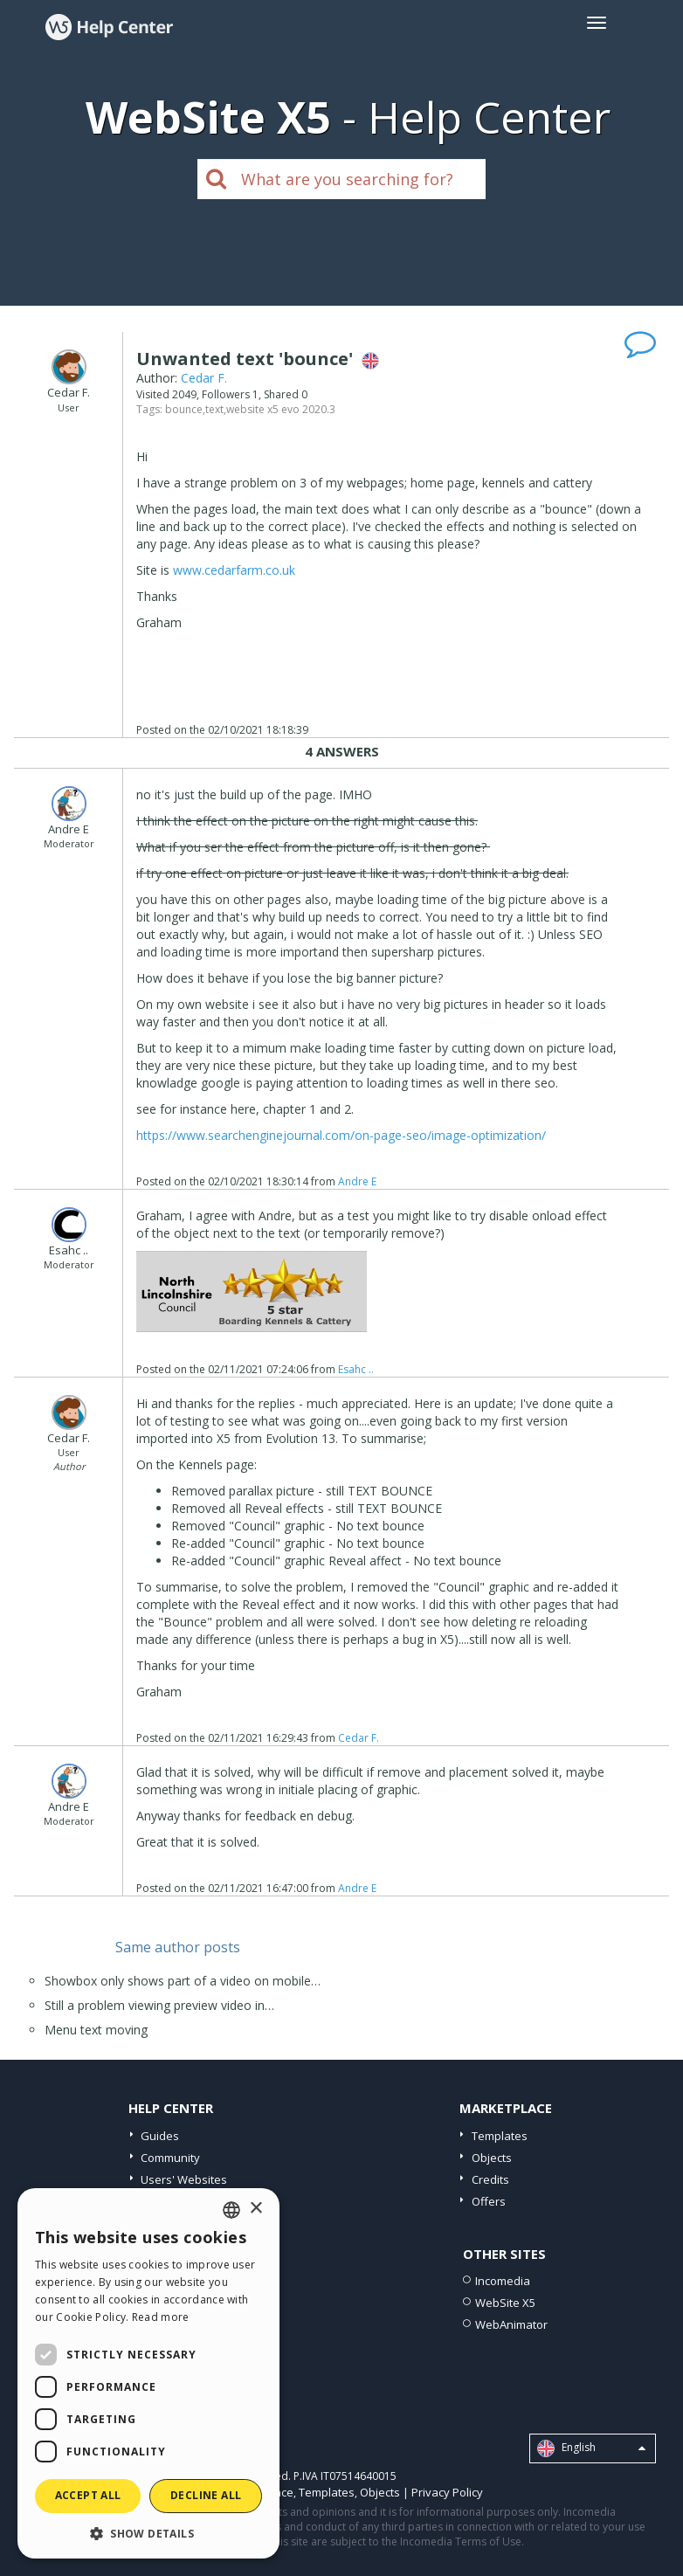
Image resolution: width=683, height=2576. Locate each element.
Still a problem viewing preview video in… (159, 2005)
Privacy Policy (447, 2492)
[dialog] (148, 2373)
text (214, 409)
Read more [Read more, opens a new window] (161, 2317)
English (591, 2448)
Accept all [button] (88, 2495)
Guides (160, 2136)
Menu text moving (96, 2029)
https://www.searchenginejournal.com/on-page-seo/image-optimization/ (341, 1135)
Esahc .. (356, 1369)
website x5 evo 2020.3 (280, 409)
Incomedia (502, 2281)
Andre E (357, 1181)
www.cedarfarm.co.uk (234, 570)
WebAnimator (511, 2324)
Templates (500, 2136)
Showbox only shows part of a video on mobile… (183, 1980)
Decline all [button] (205, 2495)
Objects (492, 2157)
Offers (489, 2201)
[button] (148, 2532)
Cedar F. (204, 377)
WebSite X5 (505, 2302)
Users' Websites (184, 2179)
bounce (184, 409)
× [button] (255, 2208)
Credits (490, 2179)
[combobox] (231, 2210)
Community (170, 2157)
